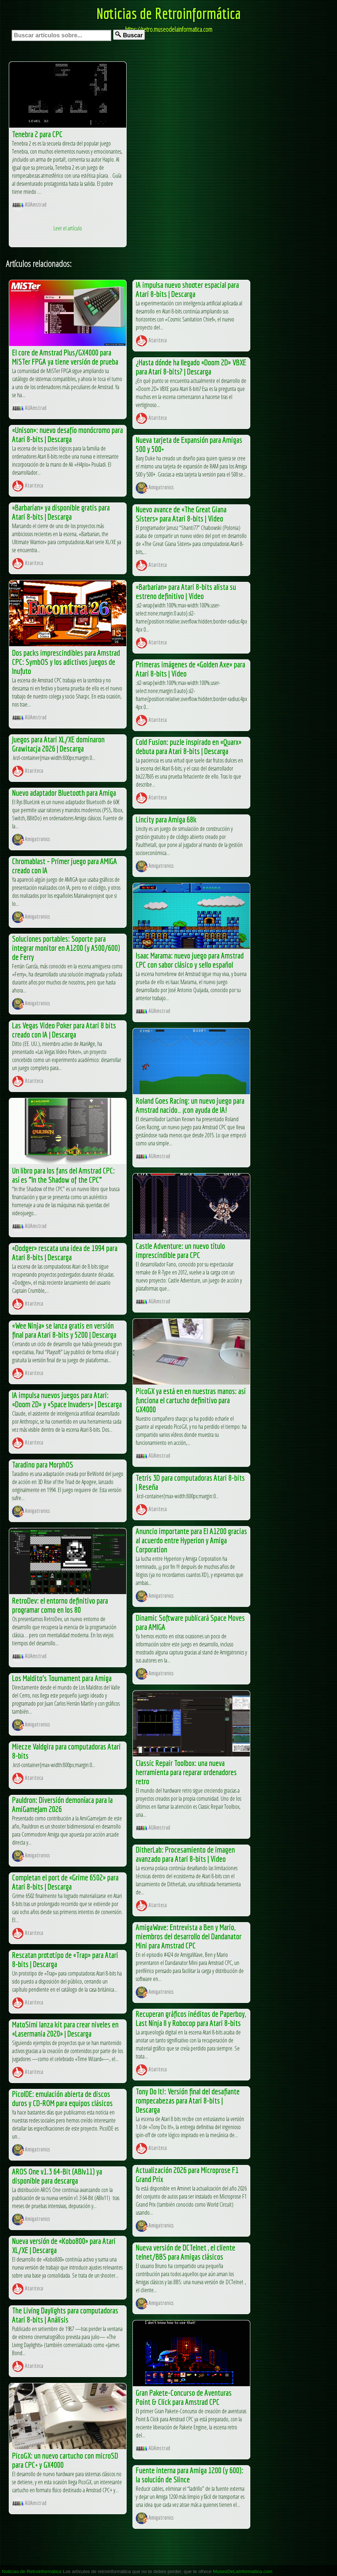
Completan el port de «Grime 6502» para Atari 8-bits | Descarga (65, 1882)
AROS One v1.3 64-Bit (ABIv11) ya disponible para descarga (57, 2176)
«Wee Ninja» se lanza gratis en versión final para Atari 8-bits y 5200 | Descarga (64, 1330)
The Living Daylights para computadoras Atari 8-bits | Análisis (65, 2315)
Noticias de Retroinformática (169, 13)
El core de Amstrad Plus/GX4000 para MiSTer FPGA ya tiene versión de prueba (65, 357)
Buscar (129, 34)
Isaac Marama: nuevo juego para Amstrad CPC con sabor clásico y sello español (190, 960)
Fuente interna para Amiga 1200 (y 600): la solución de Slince (189, 2475)
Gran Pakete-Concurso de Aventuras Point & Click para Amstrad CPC (184, 2397)
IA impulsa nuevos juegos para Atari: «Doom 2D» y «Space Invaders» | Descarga (67, 1399)
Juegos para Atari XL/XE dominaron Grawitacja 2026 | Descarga (58, 744)
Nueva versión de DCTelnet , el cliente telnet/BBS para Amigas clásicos (185, 2252)
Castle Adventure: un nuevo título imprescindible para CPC (180, 1250)
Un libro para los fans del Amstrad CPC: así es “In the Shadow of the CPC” (63, 1175)
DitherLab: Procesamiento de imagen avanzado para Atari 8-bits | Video (185, 1854)
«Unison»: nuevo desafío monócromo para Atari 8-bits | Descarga (67, 434)
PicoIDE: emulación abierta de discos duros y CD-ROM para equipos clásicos (62, 2098)
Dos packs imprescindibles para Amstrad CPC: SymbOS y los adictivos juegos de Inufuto (66, 661)
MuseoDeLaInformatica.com (243, 2571)
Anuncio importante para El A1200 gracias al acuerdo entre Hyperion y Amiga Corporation (191, 1540)
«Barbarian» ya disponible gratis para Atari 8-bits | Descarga (61, 512)
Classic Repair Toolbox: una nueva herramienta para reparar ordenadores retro (186, 1772)
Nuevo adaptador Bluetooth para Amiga (64, 792)
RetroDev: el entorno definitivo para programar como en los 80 (60, 1605)
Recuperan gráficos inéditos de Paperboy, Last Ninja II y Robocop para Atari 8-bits (191, 2018)
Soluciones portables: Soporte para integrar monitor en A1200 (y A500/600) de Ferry (66, 947)
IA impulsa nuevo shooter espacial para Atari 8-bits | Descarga (187, 289)
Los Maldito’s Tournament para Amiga (62, 1678)
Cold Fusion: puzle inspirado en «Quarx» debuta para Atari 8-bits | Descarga (188, 746)
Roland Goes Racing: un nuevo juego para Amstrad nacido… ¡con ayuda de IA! (190, 1105)
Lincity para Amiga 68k (166, 819)
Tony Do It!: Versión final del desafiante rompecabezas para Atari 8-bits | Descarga (188, 2100)
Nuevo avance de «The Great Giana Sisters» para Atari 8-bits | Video (181, 514)
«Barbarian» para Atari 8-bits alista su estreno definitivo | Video (186, 591)
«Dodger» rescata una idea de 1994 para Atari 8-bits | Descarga (64, 1252)
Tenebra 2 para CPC (37, 134)
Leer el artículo (67, 228)
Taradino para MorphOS (42, 1464)
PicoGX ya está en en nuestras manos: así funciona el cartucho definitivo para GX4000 (191, 1400)
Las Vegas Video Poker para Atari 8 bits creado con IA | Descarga (64, 1030)
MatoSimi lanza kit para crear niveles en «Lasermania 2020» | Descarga (65, 2029)
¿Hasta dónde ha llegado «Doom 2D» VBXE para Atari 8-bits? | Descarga (191, 367)
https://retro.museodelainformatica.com (168, 29)
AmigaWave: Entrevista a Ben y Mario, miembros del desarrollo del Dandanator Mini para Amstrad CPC (188, 1936)
